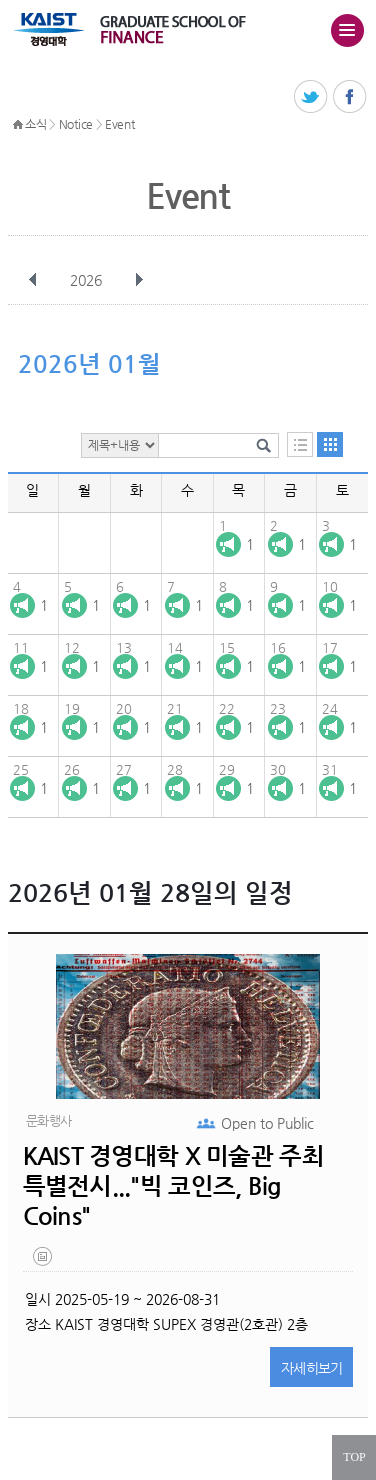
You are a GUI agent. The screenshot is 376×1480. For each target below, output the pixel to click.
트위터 (311, 97)
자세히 (312, 1368)
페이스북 (350, 97)
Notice (76, 124)
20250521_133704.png (44, 1261)
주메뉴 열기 (347, 30)
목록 (300, 444)
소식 (35, 124)
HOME (18, 125)
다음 (139, 280)
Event (120, 124)
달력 (330, 444)
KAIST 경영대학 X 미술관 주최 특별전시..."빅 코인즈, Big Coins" (173, 1186)
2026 (88, 280)
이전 (33, 280)
